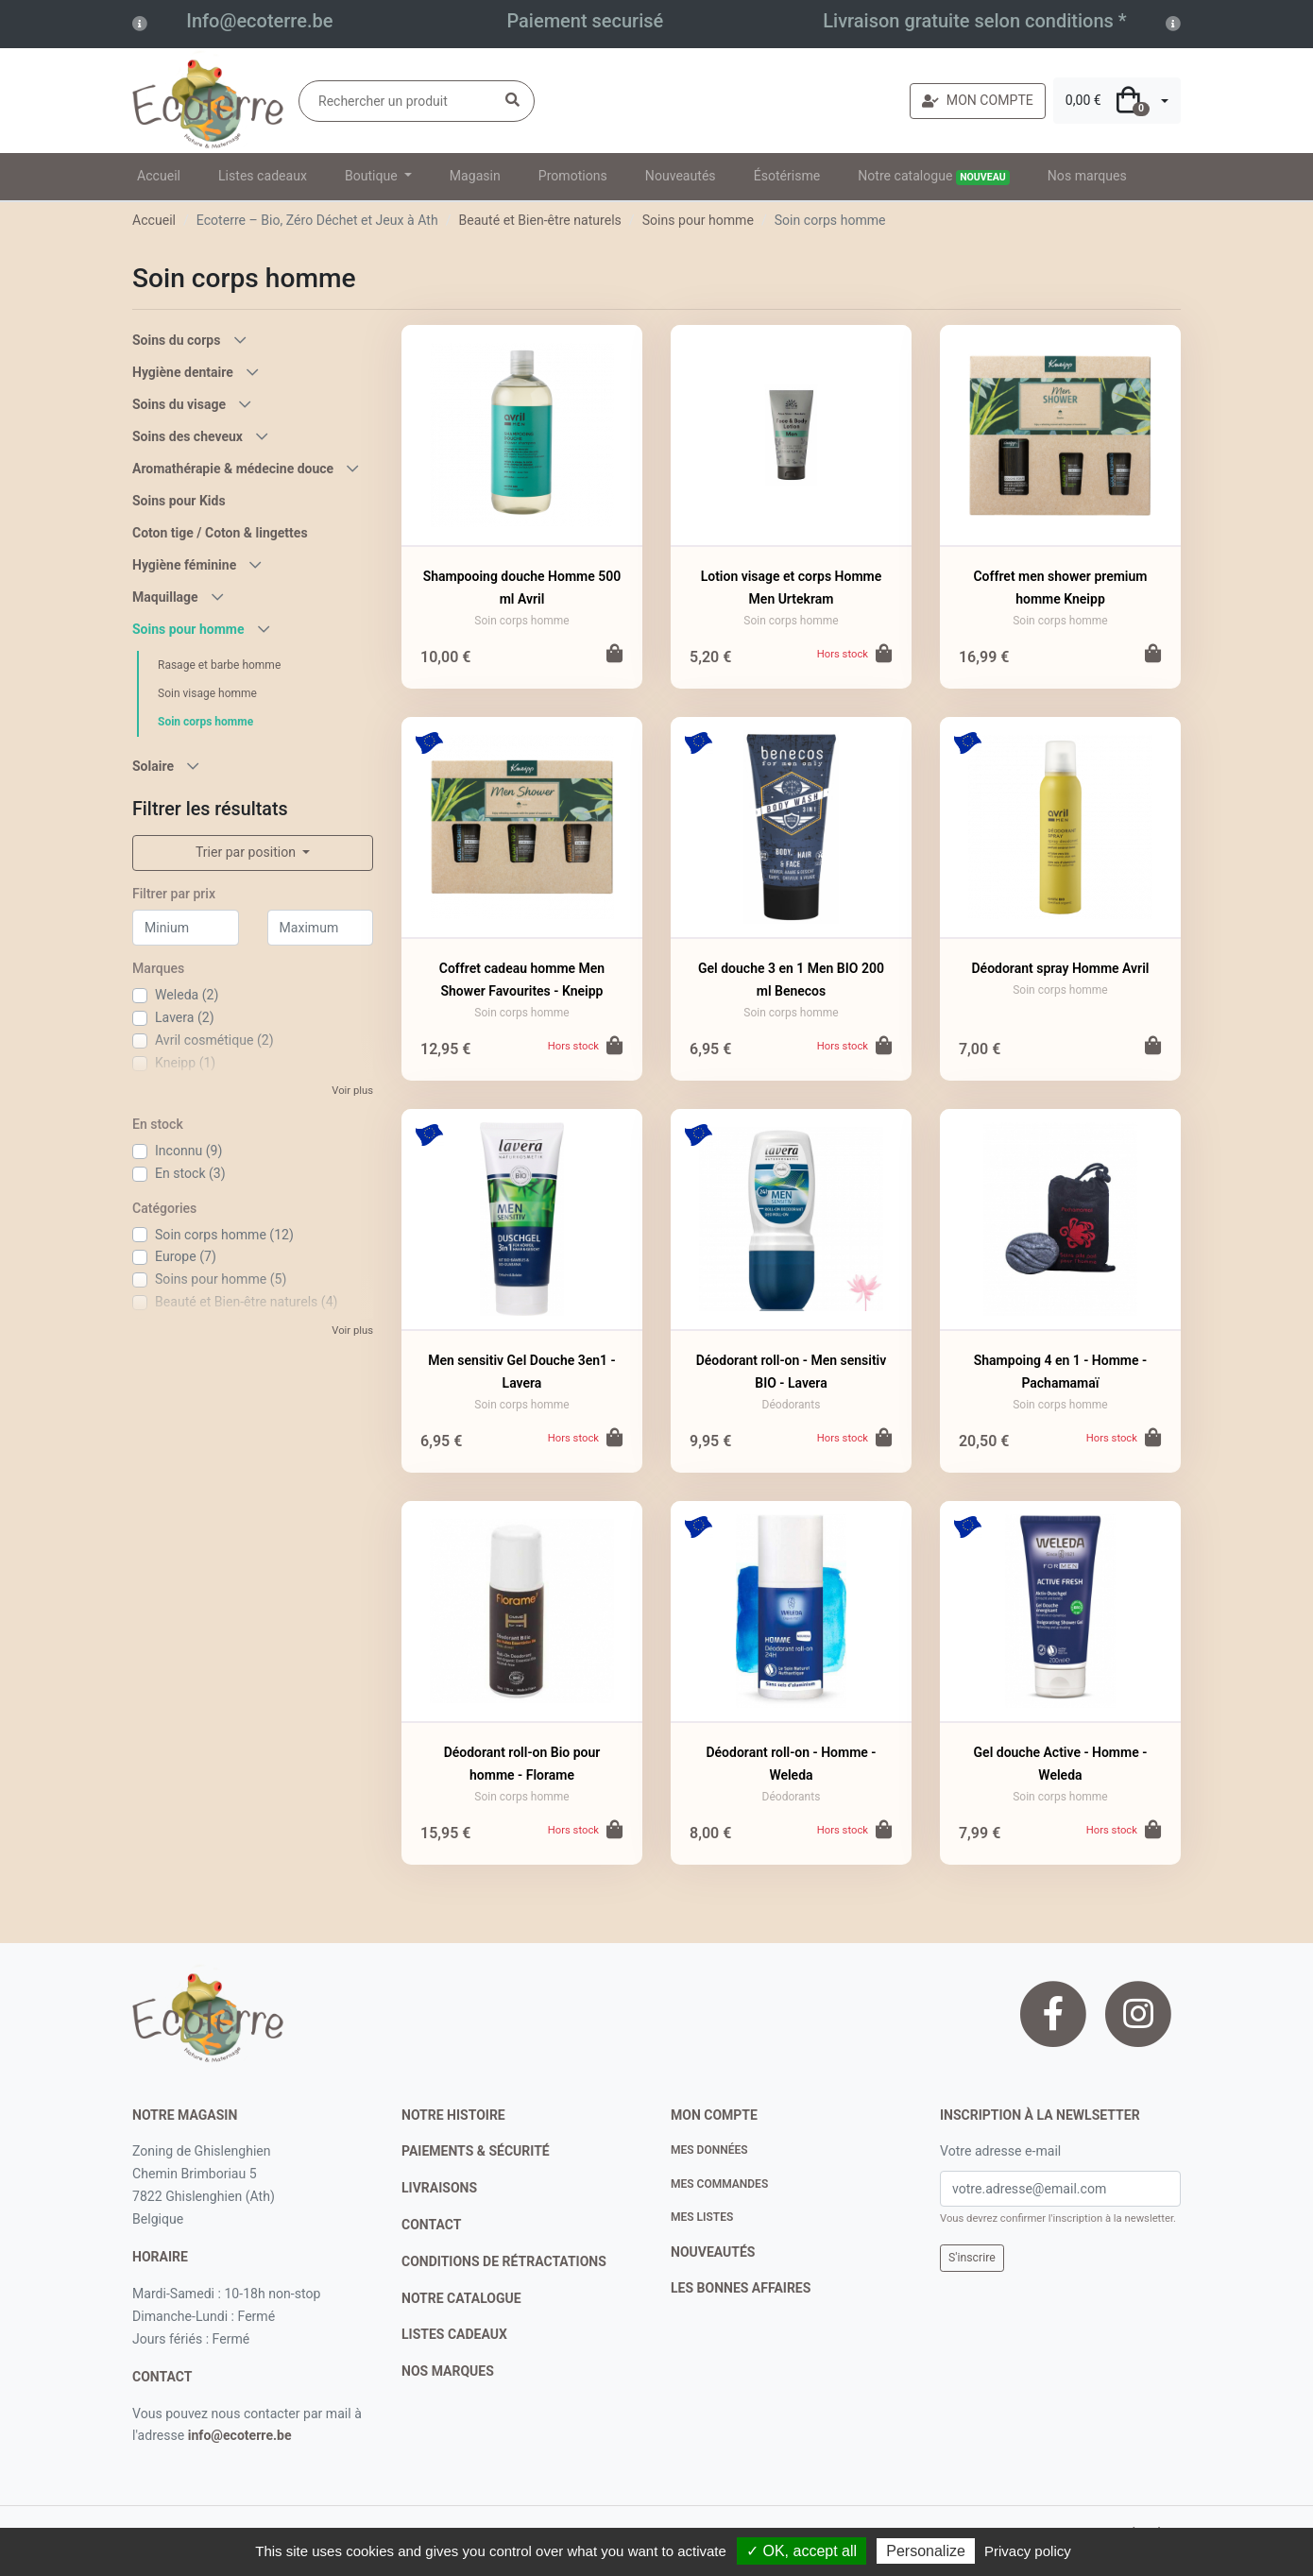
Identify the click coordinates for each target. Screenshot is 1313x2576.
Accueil (158, 175)
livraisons (439, 2187)
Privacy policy (1027, 2551)
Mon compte (714, 2115)
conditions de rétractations (503, 2261)
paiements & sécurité (475, 2150)
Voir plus (352, 1090)
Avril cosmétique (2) (214, 1040)
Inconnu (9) (188, 1150)
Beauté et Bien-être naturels (539, 220)
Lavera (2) (184, 1017)
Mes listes (702, 2217)
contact (162, 2376)
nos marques (447, 2371)
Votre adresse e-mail (1000, 2150)
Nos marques (1087, 175)
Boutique (373, 175)
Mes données (709, 2150)
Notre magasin (184, 2115)
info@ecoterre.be (240, 2435)
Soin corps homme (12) (224, 1234)
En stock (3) (190, 1173)
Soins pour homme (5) (220, 1279)
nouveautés (713, 2252)
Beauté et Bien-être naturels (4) (246, 1301)
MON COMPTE (977, 100)
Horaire (160, 2256)
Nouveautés (680, 175)
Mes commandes (719, 2184)
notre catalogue (461, 2298)
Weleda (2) (186, 994)
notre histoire (453, 2115)
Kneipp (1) (185, 1062)
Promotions (572, 175)
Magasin (475, 175)
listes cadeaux (454, 2334)
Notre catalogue (934, 176)
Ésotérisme (787, 175)
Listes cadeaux (262, 175)
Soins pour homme (698, 220)
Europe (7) (185, 1256)
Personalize (925, 2551)
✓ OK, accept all (801, 2551)
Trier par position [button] (247, 852)
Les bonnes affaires (740, 2287)
